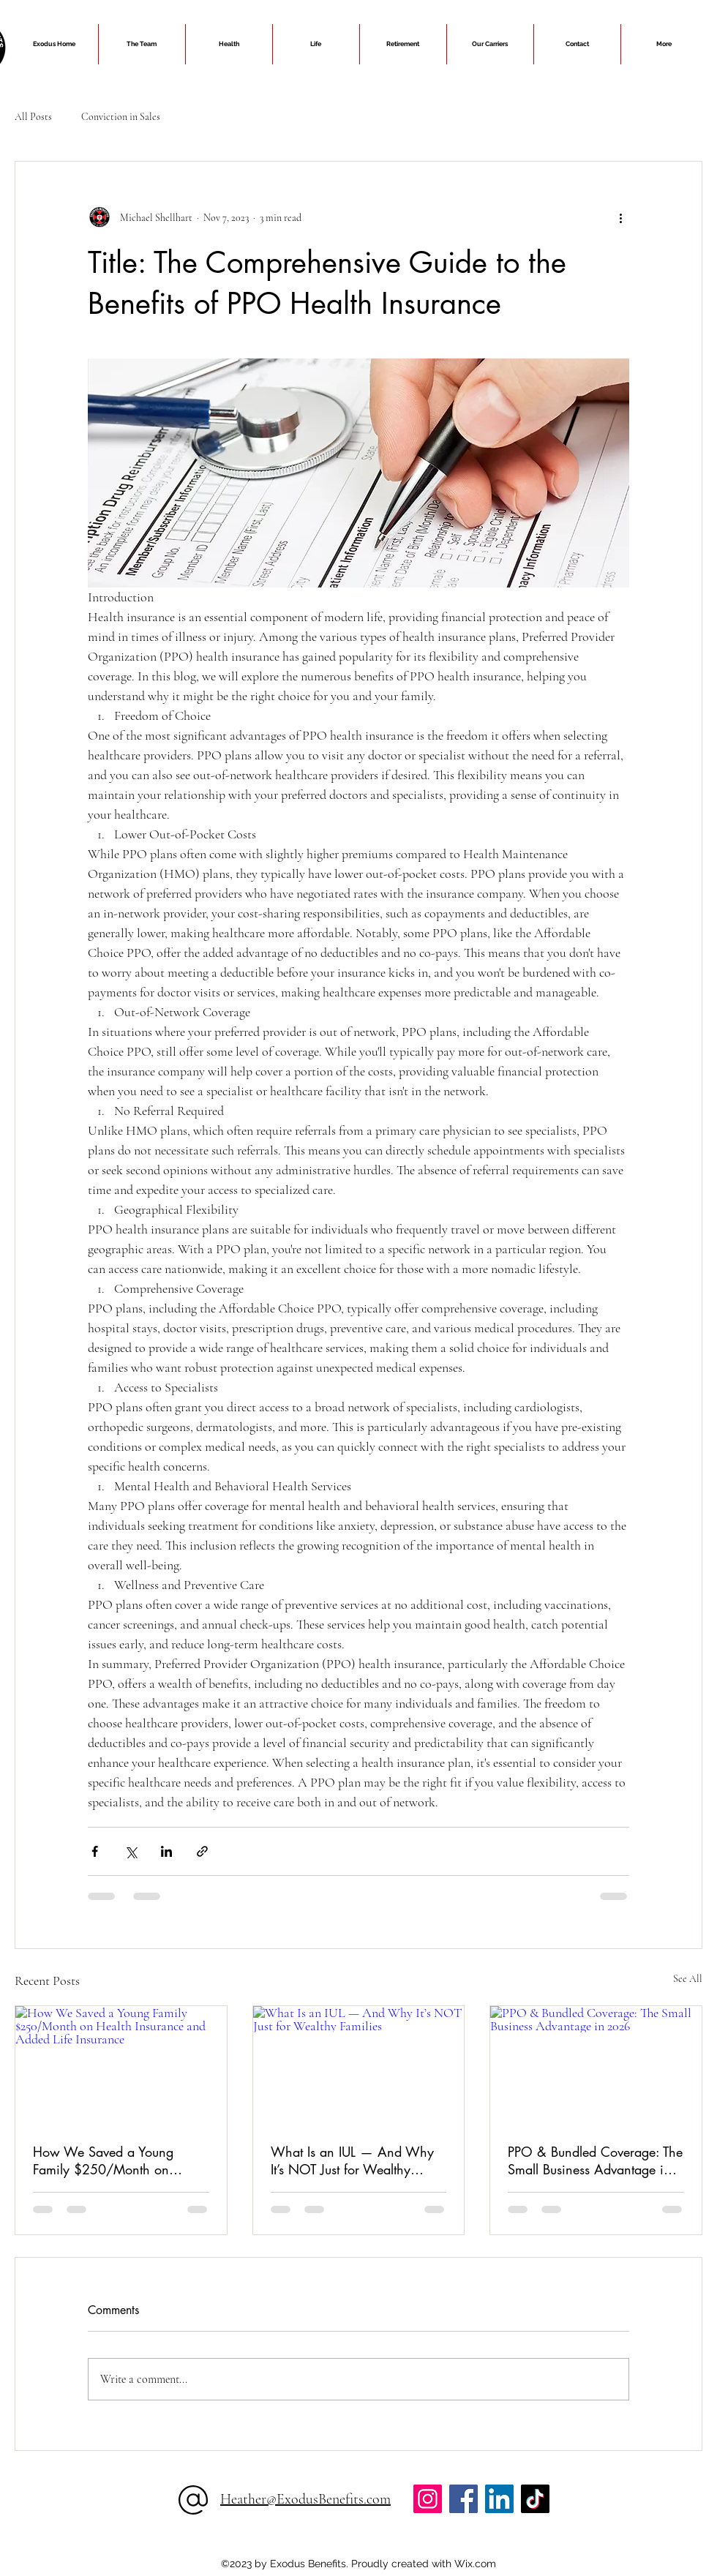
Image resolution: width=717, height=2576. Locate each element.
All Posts (33, 116)
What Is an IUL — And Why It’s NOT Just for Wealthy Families (352, 2160)
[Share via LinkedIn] (166, 1851)
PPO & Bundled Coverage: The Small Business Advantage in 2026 (595, 2160)
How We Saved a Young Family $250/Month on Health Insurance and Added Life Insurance (115, 2160)
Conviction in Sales (120, 116)
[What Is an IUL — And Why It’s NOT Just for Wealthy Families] (359, 2065)
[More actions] (620, 217)
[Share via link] (202, 1851)
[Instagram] (427, 2499)
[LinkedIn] (499, 2499)
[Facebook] (463, 2499)
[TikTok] (535, 2499)
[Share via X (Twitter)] (131, 1851)
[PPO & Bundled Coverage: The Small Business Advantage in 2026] (596, 2065)
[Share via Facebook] (95, 1851)
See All (687, 1978)
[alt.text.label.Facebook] (358, 2538)
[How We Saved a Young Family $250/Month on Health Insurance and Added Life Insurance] (121, 2065)
